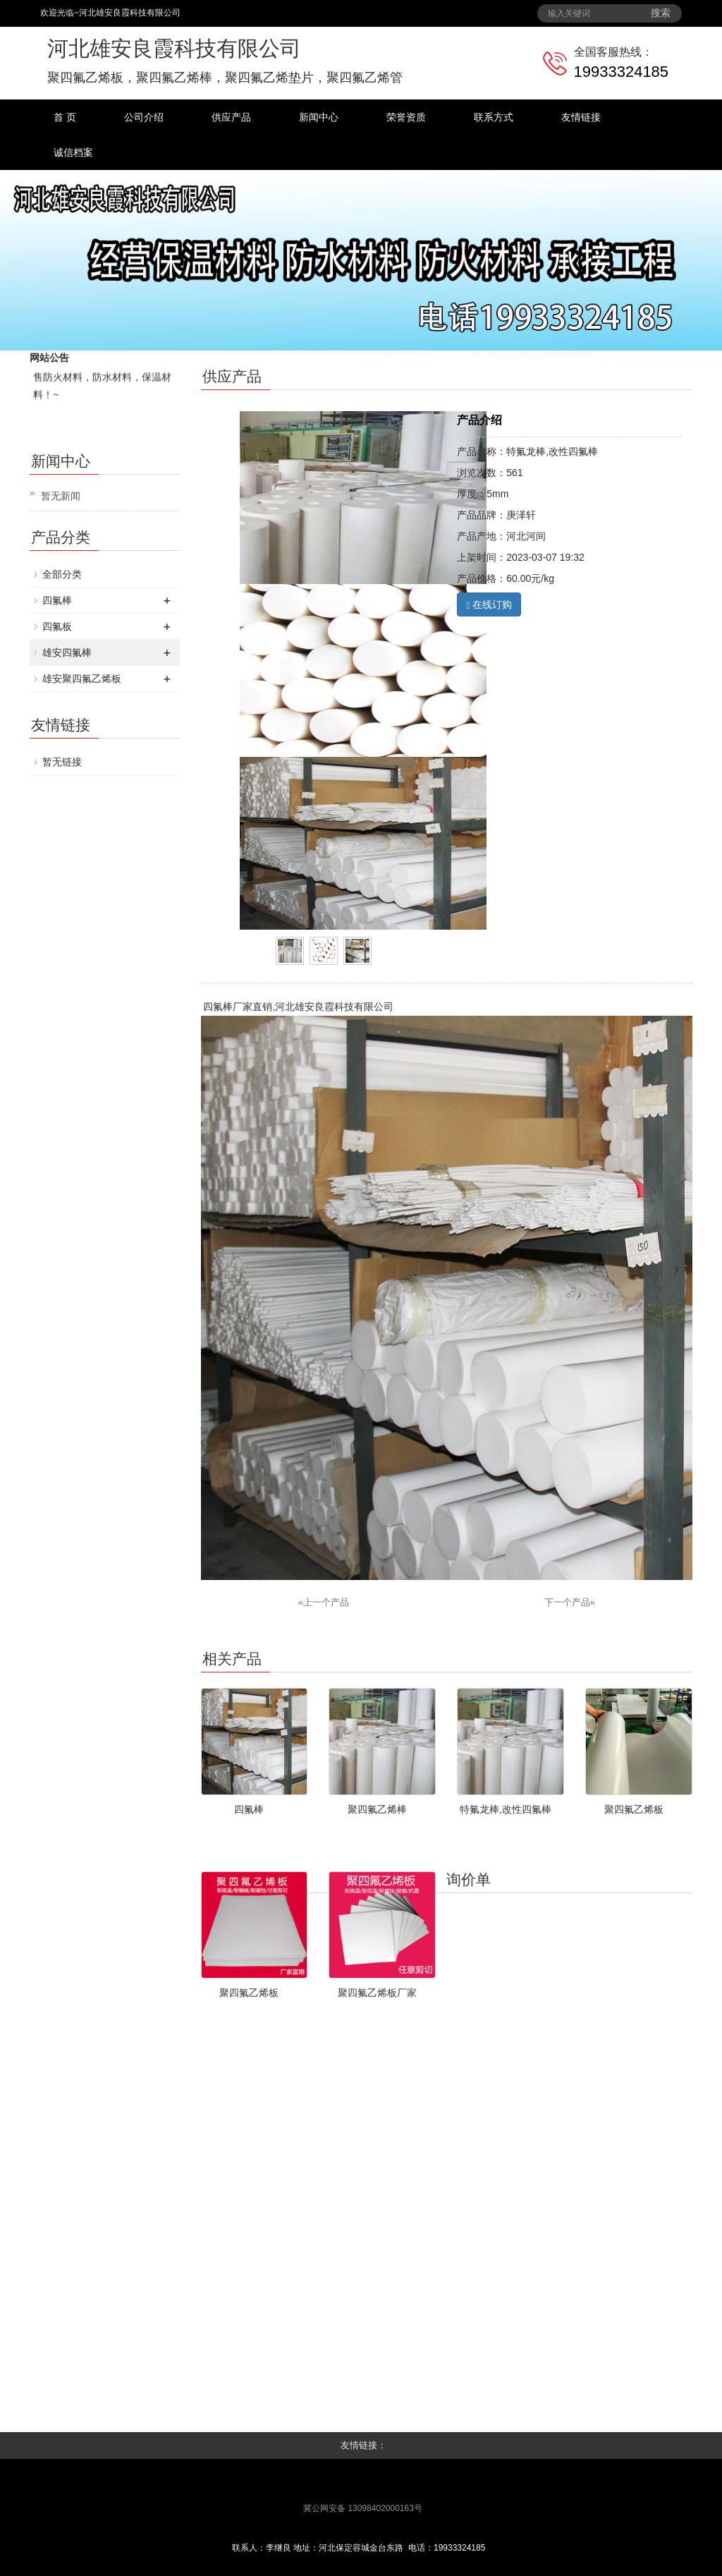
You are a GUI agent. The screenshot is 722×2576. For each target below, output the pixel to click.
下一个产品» (569, 1602)
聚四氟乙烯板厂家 (377, 1992)
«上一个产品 (323, 1602)
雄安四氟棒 (67, 652)
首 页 (65, 117)
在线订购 (489, 605)
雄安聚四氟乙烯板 (81, 678)
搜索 (661, 13)
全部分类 (62, 574)
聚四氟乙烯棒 (377, 1809)
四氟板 (57, 626)
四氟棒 (57, 600)
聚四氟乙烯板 (633, 1809)
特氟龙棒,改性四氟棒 (505, 1809)
